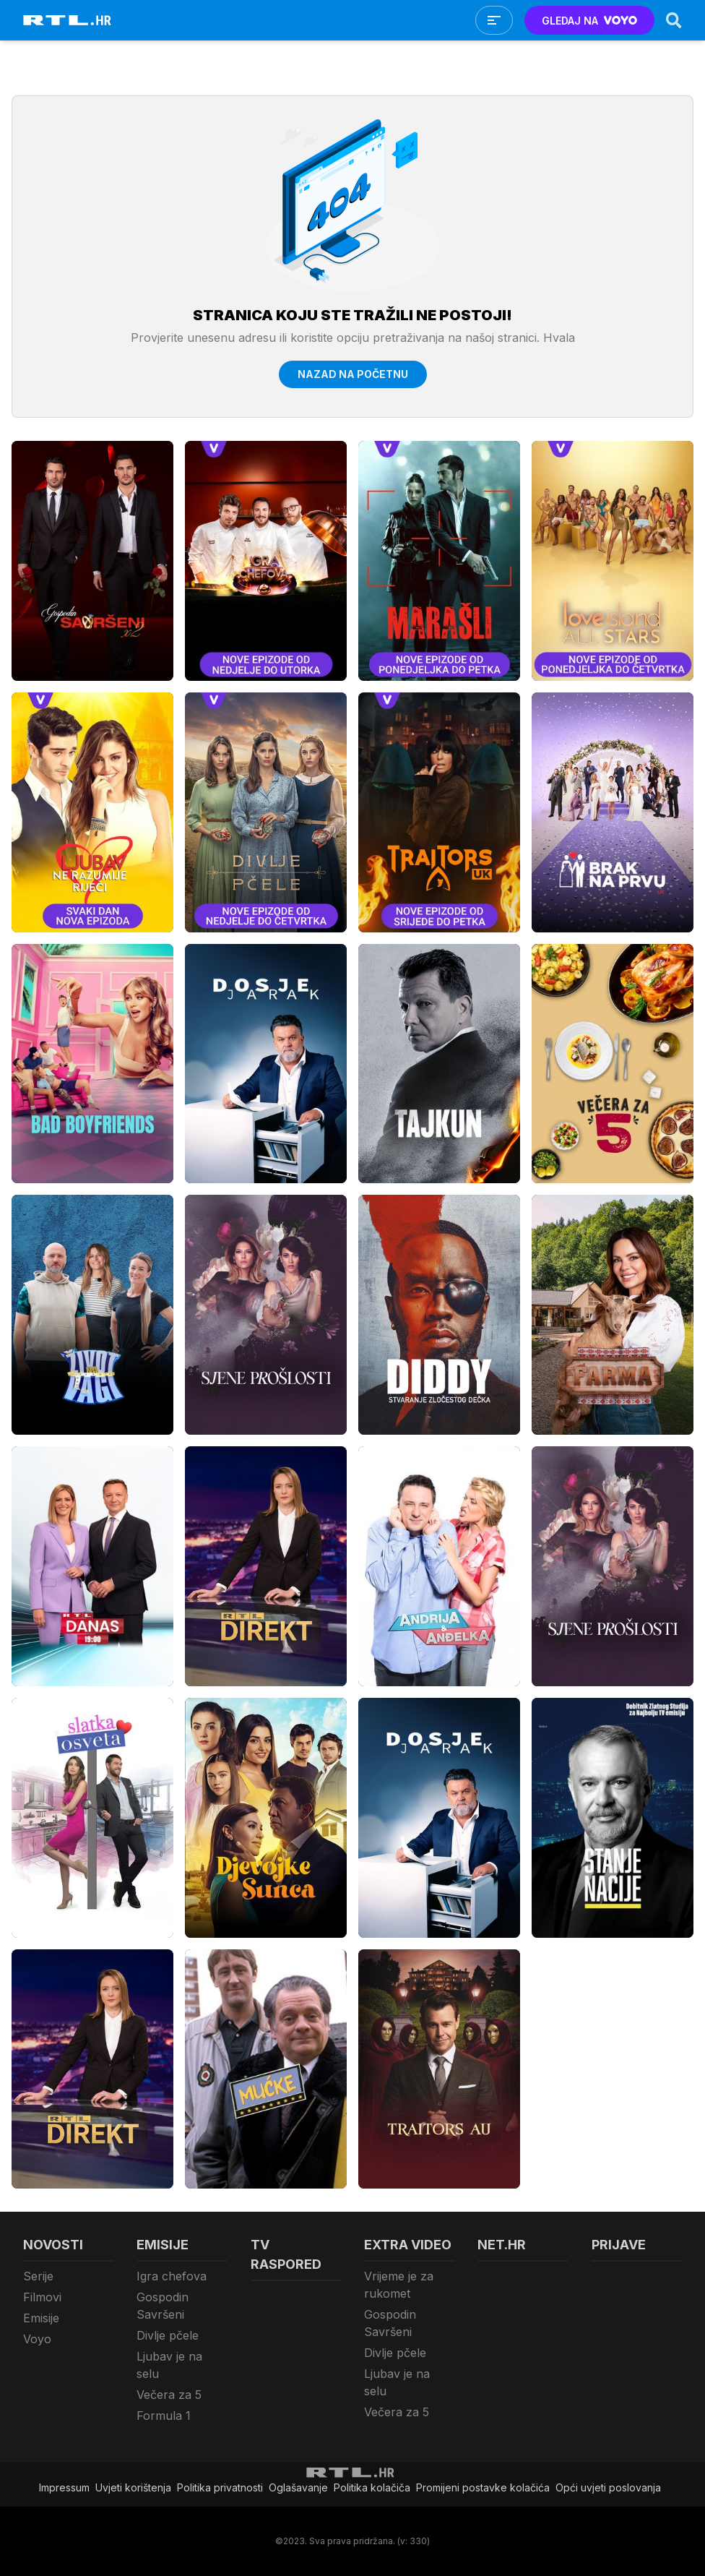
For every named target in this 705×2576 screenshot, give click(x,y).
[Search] (674, 20)
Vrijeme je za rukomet (398, 2285)
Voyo (37, 2339)
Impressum (64, 2487)
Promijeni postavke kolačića (483, 2487)
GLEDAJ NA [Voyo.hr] (590, 20)
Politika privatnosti (220, 2487)
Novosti (53, 2244)
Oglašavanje (298, 2487)
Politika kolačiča (372, 2487)
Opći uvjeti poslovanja (608, 2487)
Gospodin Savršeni (163, 2306)
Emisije (41, 2318)
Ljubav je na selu (169, 2365)
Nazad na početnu (353, 374)
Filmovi (42, 2297)
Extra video (407, 2244)
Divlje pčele (168, 2335)
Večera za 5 (169, 2394)
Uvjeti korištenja (133, 2487)
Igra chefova (172, 2276)
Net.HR (501, 2244)
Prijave (619, 2244)
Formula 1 (164, 2415)
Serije (38, 2276)
